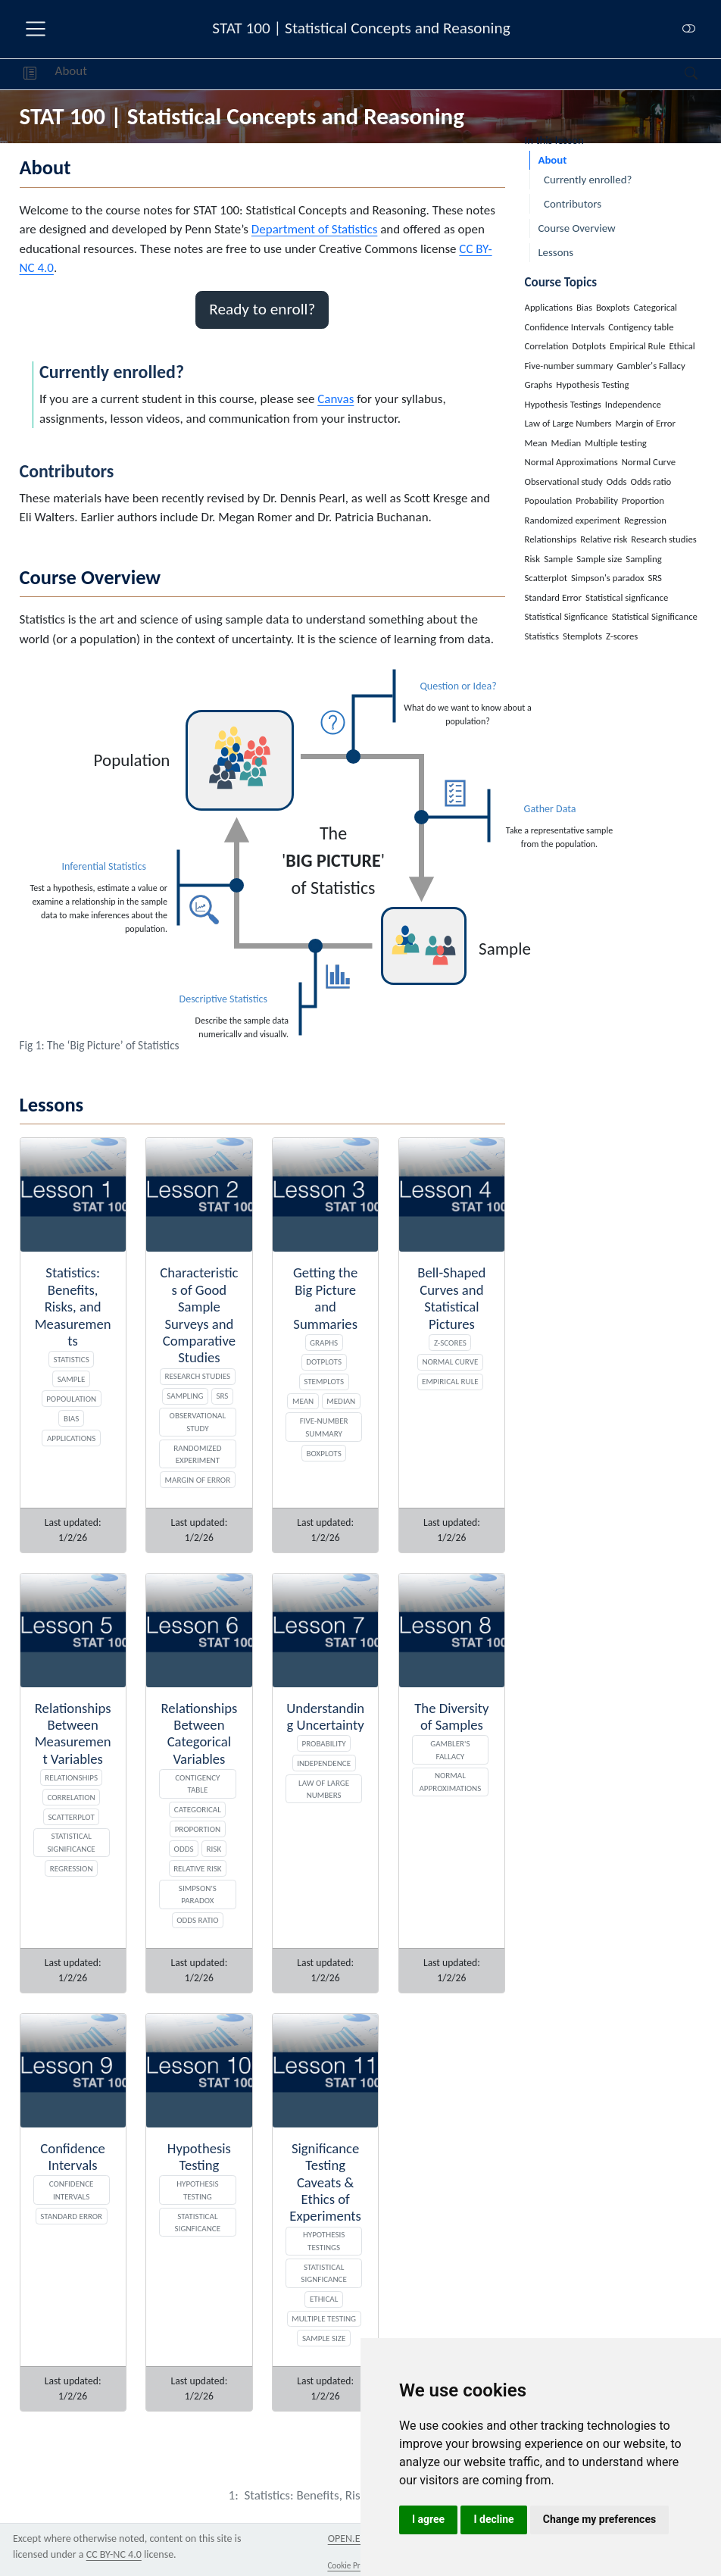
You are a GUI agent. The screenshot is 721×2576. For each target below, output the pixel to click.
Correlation (71, 1797)
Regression (71, 1868)
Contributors (572, 204)
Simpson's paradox (198, 1894)
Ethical (324, 2298)
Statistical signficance (198, 2222)
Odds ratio (197, 1920)
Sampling (185, 1395)
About (71, 71)
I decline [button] (493, 2519)
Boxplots (324, 1453)
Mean (303, 1401)
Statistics (71, 1359)
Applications (71, 1438)
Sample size (324, 2338)
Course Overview (576, 228)
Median (340, 1401)
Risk (214, 1848)
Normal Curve (450, 1361)
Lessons (555, 252)
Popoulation (71, 1398)
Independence (324, 1763)
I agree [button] (428, 2519)
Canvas (335, 399)
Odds (184, 1848)
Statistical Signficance (324, 2273)
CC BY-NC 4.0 (114, 2554)
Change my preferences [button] (599, 2519)
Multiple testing (324, 2318)
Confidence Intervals (71, 2190)
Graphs (324, 1342)
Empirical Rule (450, 1381)
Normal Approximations (450, 1781)
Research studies (198, 1376)
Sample (72, 1379)
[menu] (35, 29)
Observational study (198, 1421)
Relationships (71, 1777)
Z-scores (450, 1342)
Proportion (197, 1829)
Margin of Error (198, 1479)
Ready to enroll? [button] (262, 309)
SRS (222, 1395)
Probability (324, 1743)
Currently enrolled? (588, 179)
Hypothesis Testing (197, 2190)
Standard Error (71, 2216)
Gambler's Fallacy (450, 1750)
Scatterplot (71, 1817)
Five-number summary (324, 1427)
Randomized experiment (197, 1454)
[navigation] (386, 74)
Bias (71, 1418)
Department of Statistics (314, 229)
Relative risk (197, 1868)
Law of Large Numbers (323, 1789)
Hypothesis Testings (324, 2240)
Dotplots (324, 1361)
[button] (30, 74)
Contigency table (197, 1784)
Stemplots (324, 1381)
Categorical (197, 1809)
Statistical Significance (71, 1842)
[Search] (678, 74)
